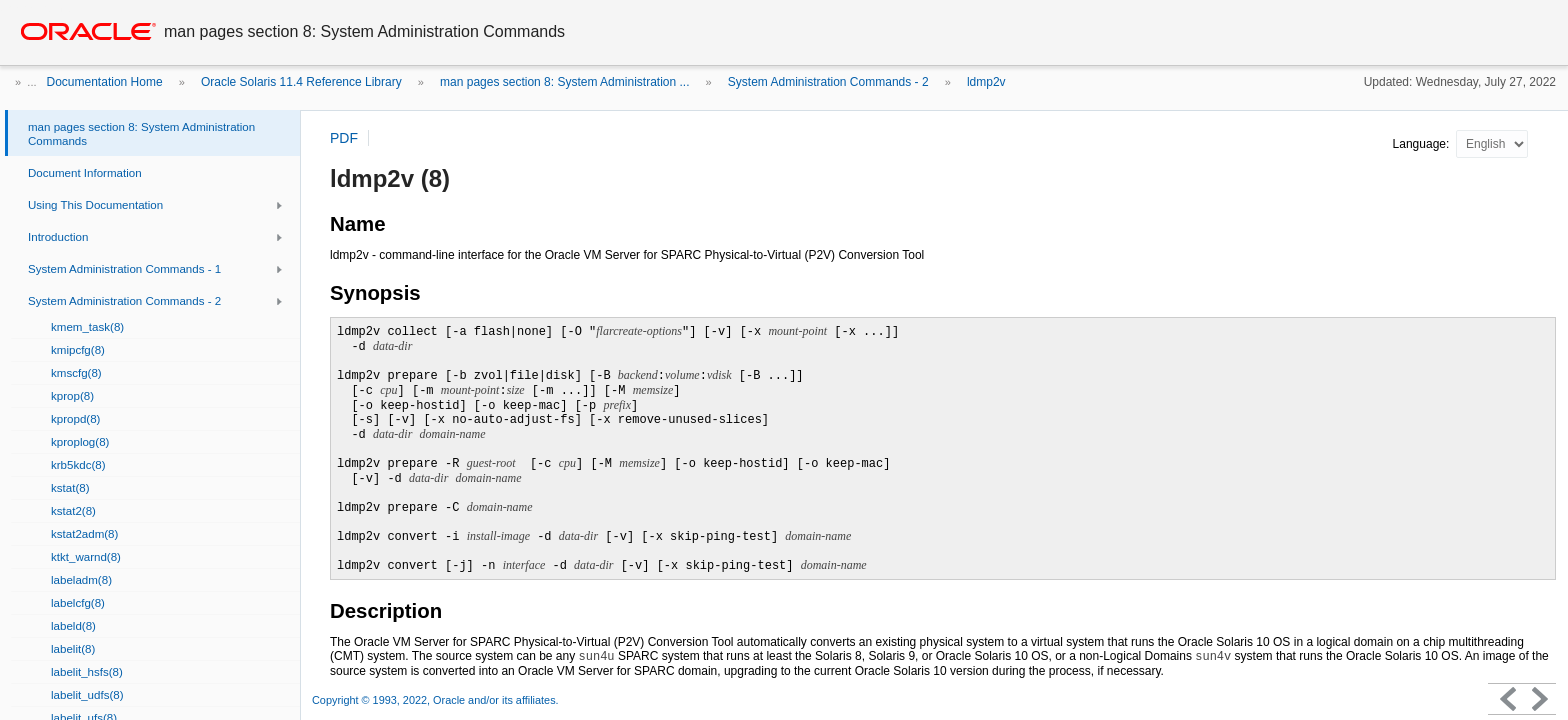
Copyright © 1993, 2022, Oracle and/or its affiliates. (437, 700)
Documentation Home (105, 82)
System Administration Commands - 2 (828, 82)
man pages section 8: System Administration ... (564, 82)
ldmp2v (986, 82)
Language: (1423, 144)
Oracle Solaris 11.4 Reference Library (301, 82)
